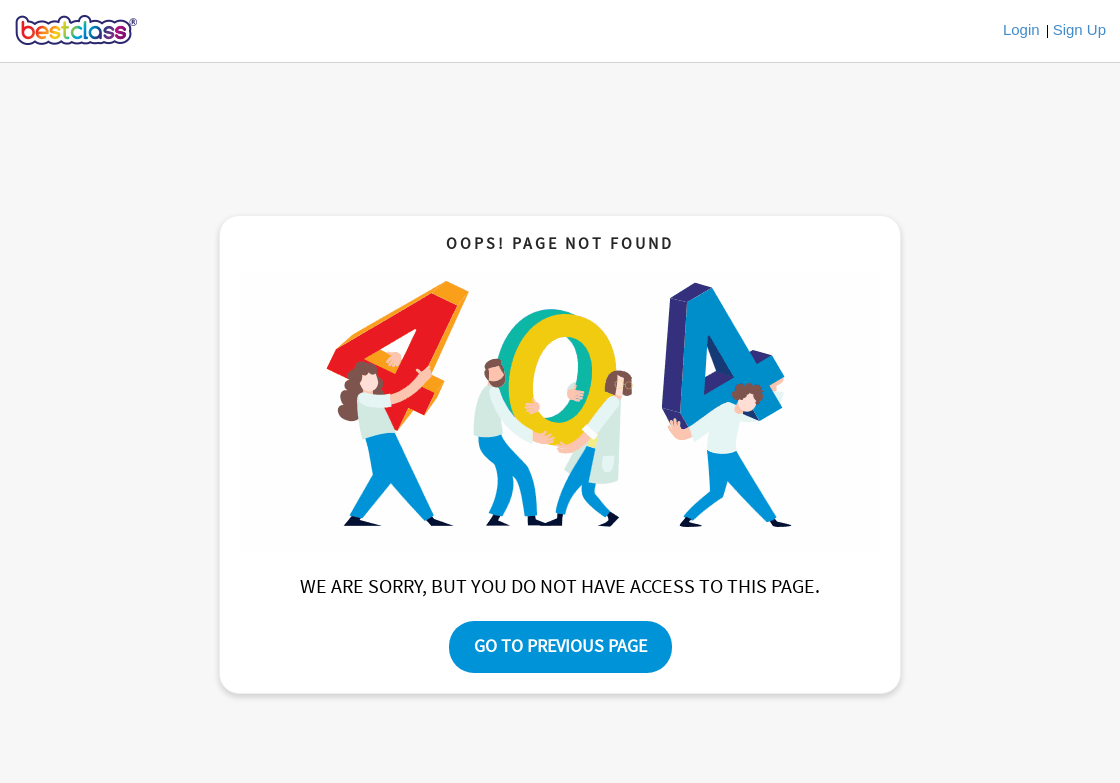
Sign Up (1079, 29)
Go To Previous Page (560, 646)
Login (1021, 29)
